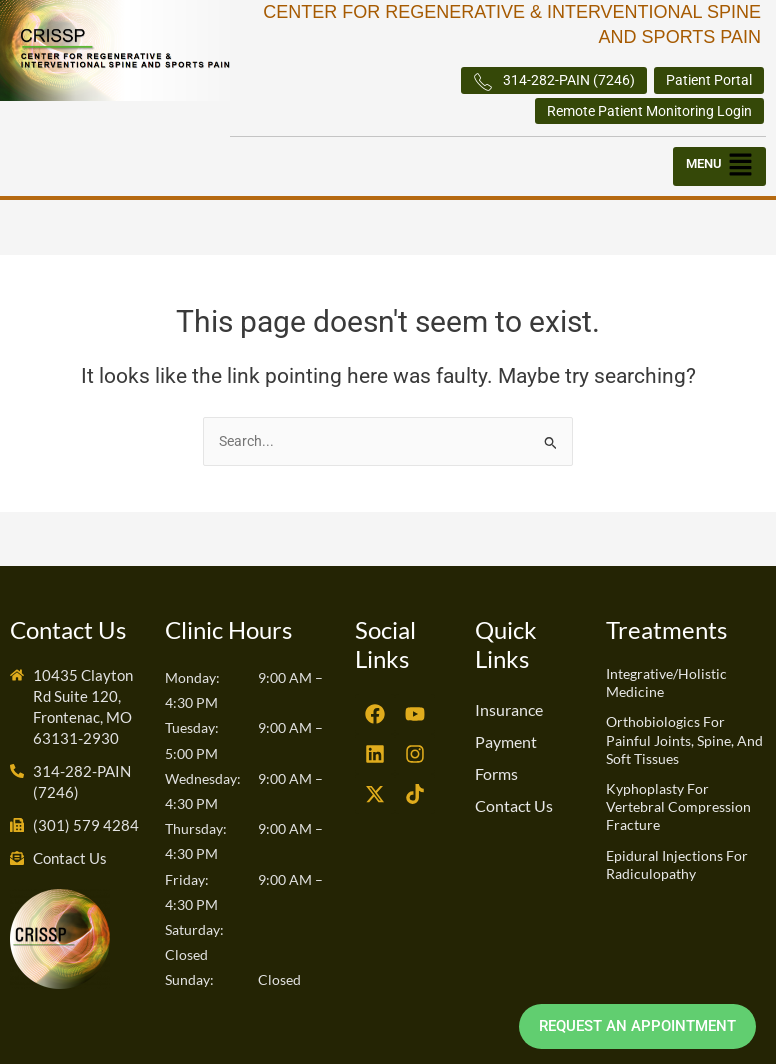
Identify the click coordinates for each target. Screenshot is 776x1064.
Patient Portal (709, 80)
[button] (719, 167)
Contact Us (514, 805)
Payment (506, 741)
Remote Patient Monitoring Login (649, 111)
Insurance (509, 709)
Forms (496, 773)
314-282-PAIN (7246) (554, 82)
